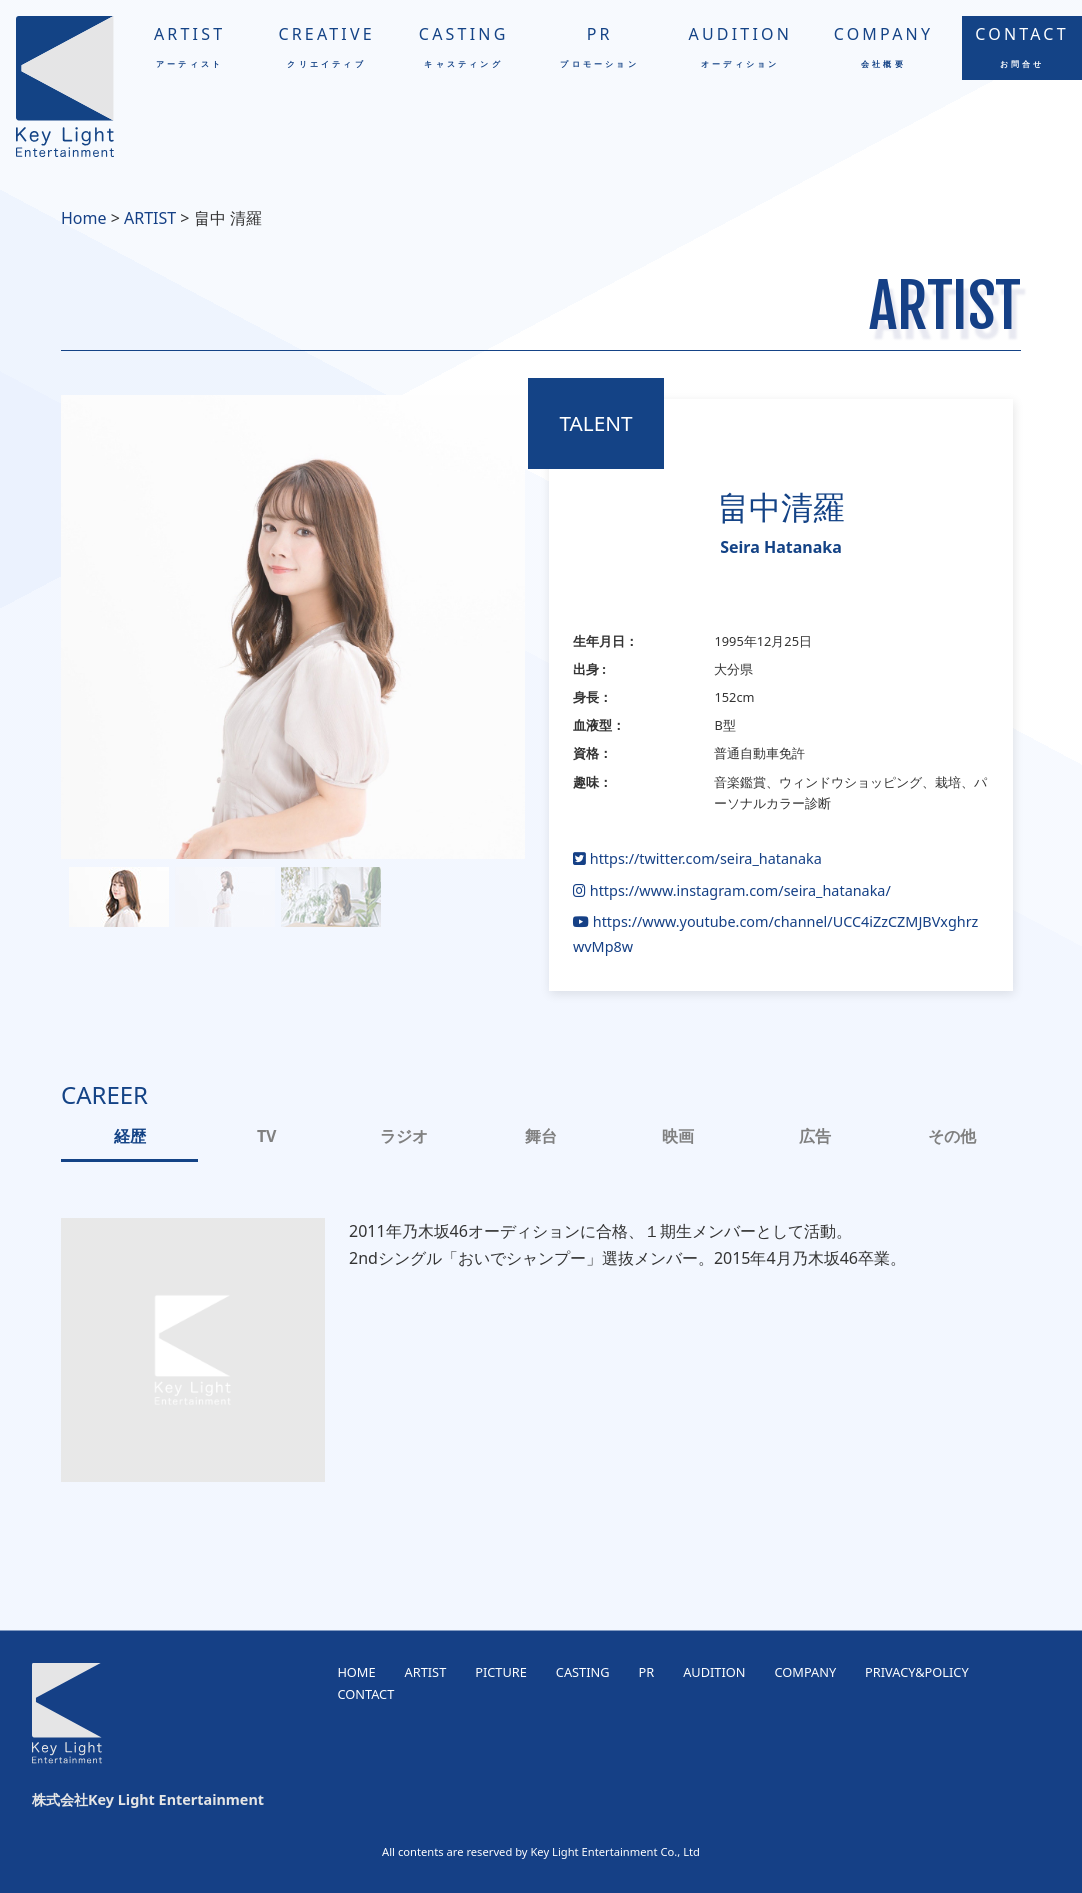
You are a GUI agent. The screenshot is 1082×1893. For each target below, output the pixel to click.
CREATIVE (326, 46)
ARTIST (189, 46)
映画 (678, 1136)
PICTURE (501, 1672)
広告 (815, 1136)
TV (267, 1136)
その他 (952, 1136)
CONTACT (1022, 46)
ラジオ (404, 1136)
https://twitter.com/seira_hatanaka (697, 858)
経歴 (130, 1136)
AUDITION (740, 46)
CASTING (464, 46)
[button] (119, 897)
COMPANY (884, 46)
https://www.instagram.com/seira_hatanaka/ (732, 890)
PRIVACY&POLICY (917, 1672)
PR (599, 46)
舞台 (541, 1136)
